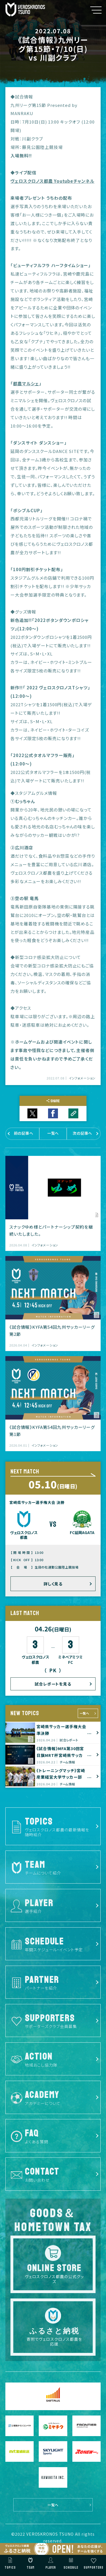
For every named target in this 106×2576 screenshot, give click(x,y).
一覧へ (84, 1713)
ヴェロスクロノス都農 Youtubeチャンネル (52, 181)
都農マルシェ (26, 383)
